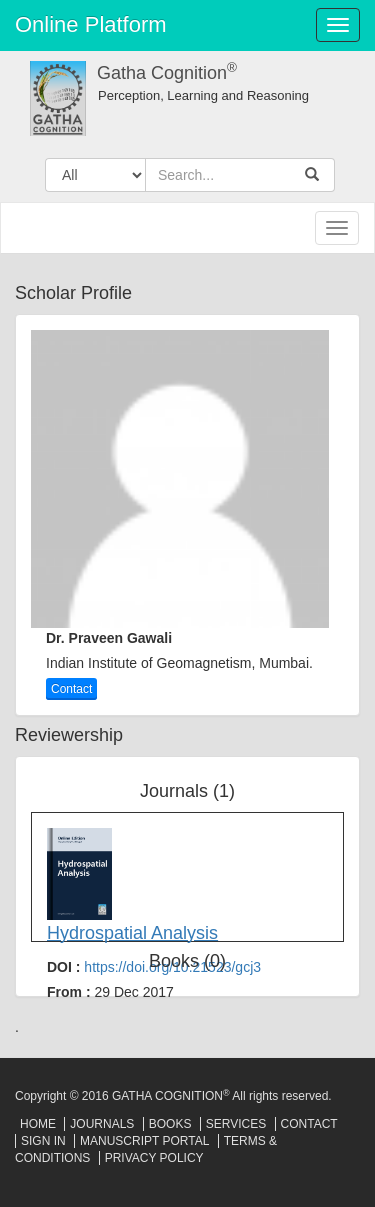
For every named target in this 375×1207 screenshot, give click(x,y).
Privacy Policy (154, 1158)
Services (236, 1124)
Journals (102, 1124)
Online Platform (91, 24)
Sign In (43, 1141)
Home (38, 1124)
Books (170, 1124)
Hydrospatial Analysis (132, 933)
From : (110, 992)
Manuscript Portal (144, 1141)
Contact (71, 689)
